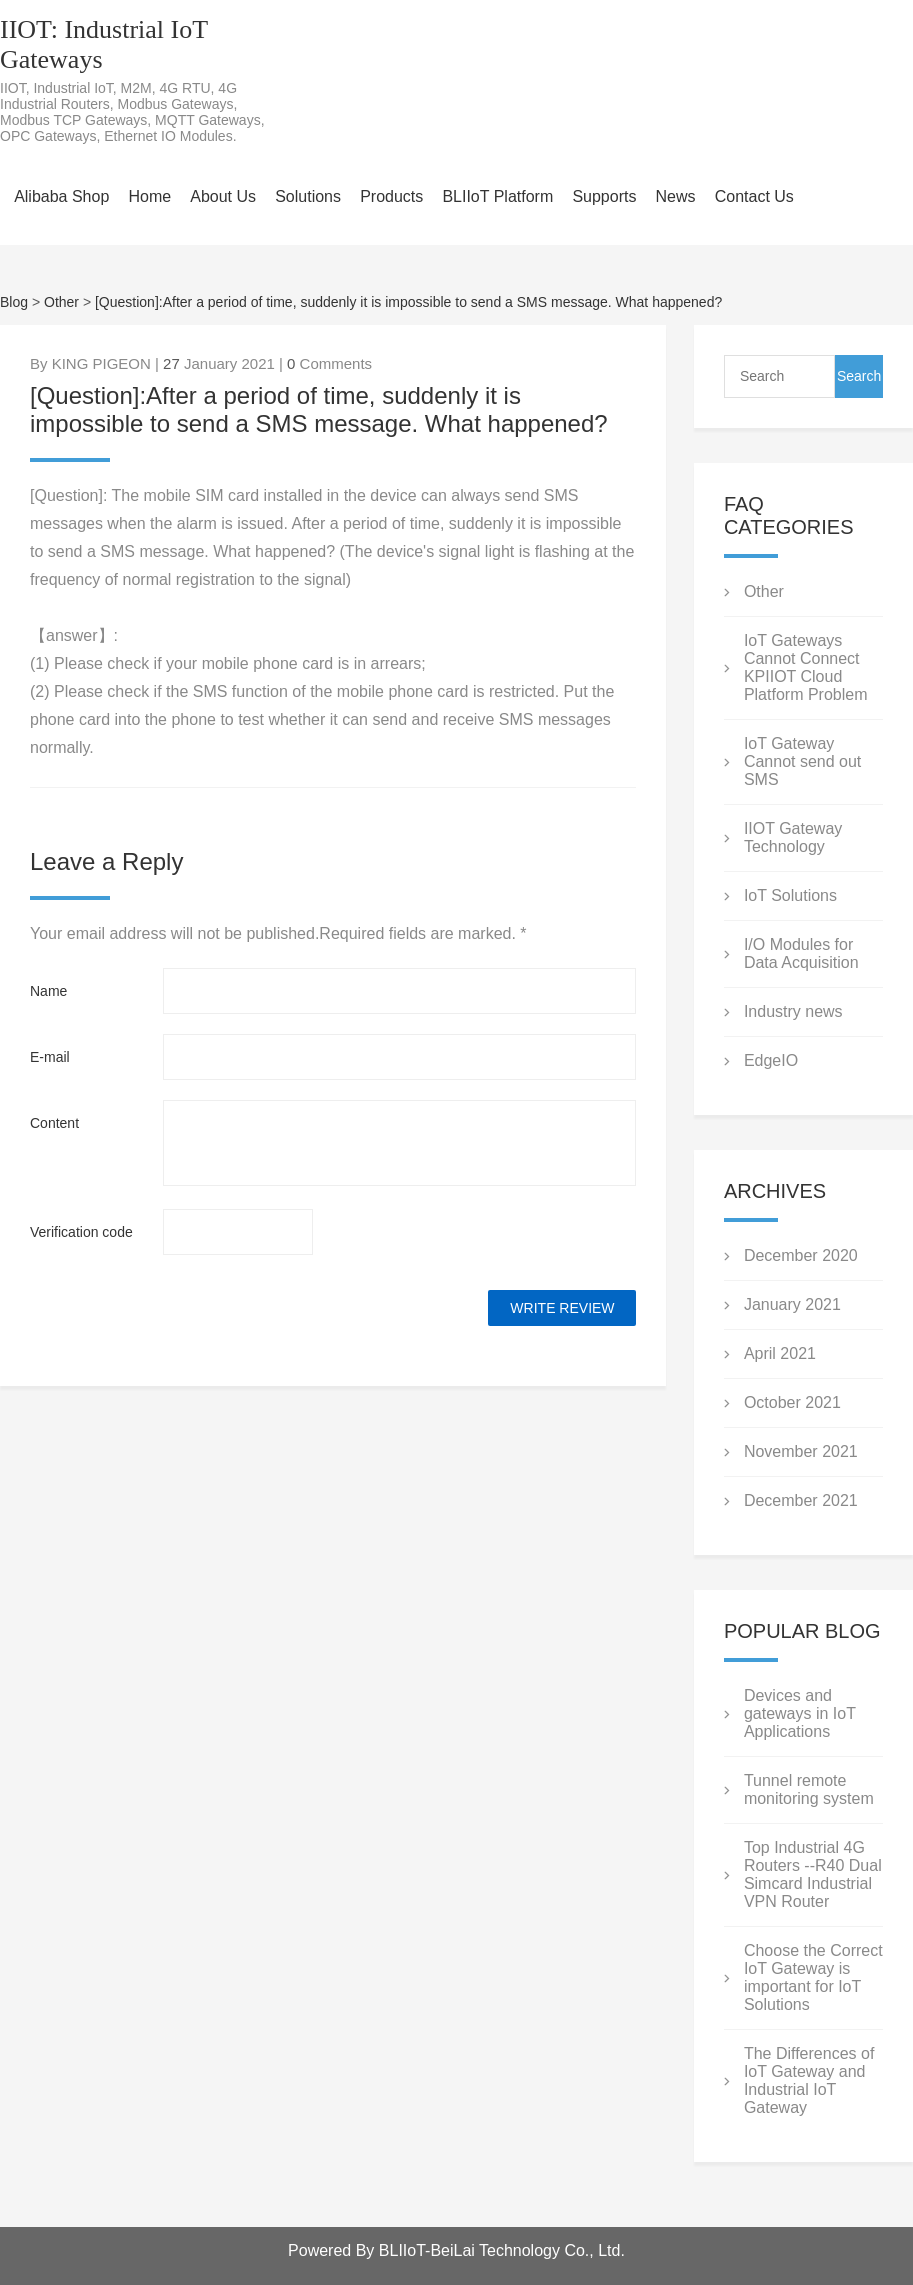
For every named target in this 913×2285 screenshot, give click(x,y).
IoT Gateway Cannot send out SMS (802, 761)
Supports (604, 196)
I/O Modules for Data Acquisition (801, 953)
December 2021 (801, 1500)
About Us (223, 196)
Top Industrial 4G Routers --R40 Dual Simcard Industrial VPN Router (813, 1874)
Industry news (793, 1011)
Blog (14, 302)
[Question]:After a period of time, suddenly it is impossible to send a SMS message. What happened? (408, 302)
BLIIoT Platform (497, 196)
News (676, 196)
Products (391, 196)
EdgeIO (771, 1060)
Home (149, 196)
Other (61, 302)
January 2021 (792, 1304)
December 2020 (801, 1255)
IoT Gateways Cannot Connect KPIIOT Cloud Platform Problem (806, 667)
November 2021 (801, 1451)
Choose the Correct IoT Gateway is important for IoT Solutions (813, 1977)
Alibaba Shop (61, 196)
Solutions (308, 196)
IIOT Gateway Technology (793, 837)
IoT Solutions (790, 895)
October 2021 (792, 1402)
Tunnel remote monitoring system (809, 1789)
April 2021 (780, 1353)
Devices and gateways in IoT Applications (800, 1713)
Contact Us (754, 196)
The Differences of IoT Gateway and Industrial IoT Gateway (809, 2080)
